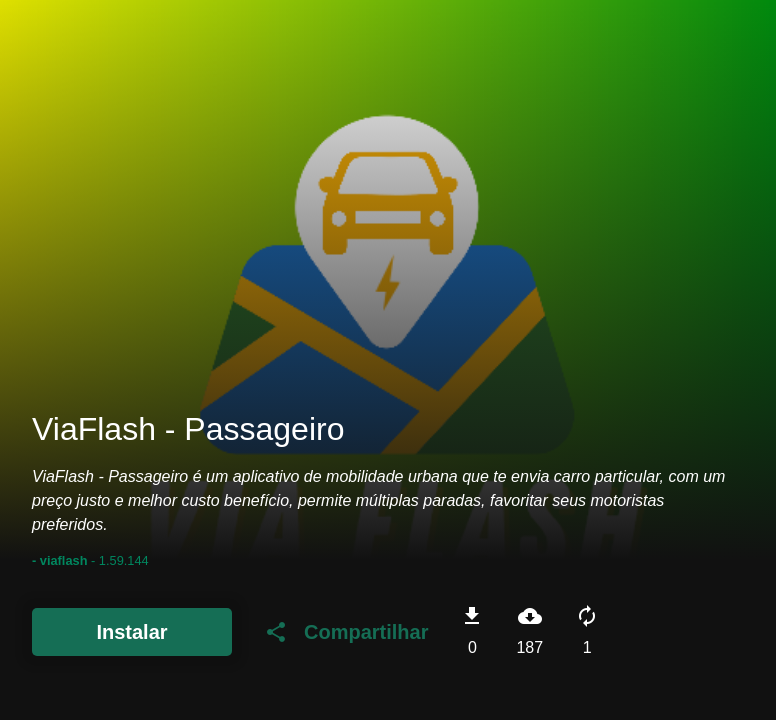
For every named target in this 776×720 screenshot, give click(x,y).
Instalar (131, 632)
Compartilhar (346, 632)
